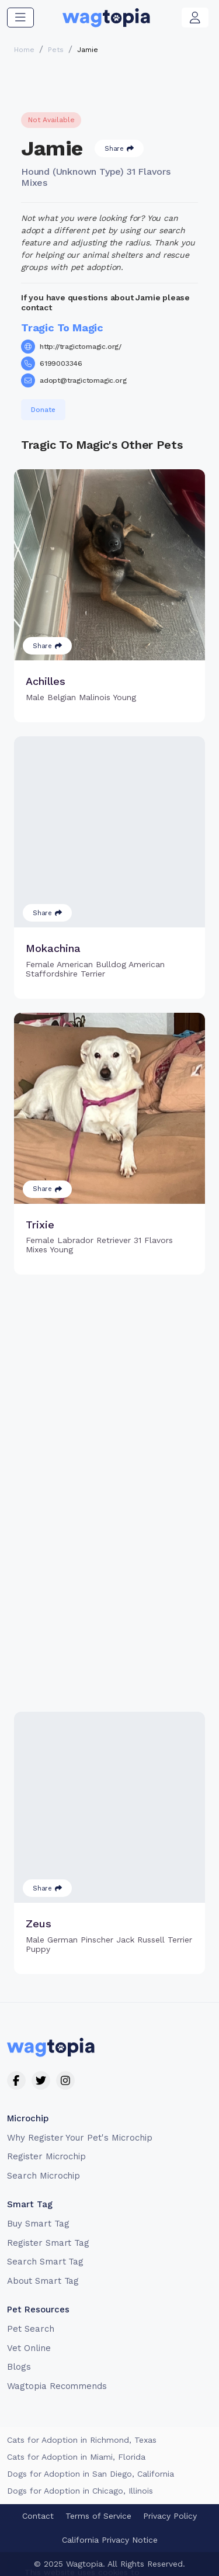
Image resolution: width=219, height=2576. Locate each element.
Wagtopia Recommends (57, 2386)
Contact (38, 2515)
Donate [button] (43, 410)
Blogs (19, 2367)
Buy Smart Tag (38, 2223)
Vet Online (29, 2348)
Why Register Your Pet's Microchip (79, 2137)
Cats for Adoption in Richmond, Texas (82, 2440)
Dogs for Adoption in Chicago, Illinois (80, 2490)
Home (24, 50)
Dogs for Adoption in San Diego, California (90, 2473)
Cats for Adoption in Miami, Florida (76, 2456)
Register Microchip (46, 2156)
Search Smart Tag (45, 2261)
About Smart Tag (43, 2281)
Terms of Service (98, 2515)
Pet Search (30, 2329)
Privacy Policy (170, 2515)
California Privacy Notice (110, 2539)
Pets (56, 50)
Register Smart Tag (48, 2243)
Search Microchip (43, 2175)
